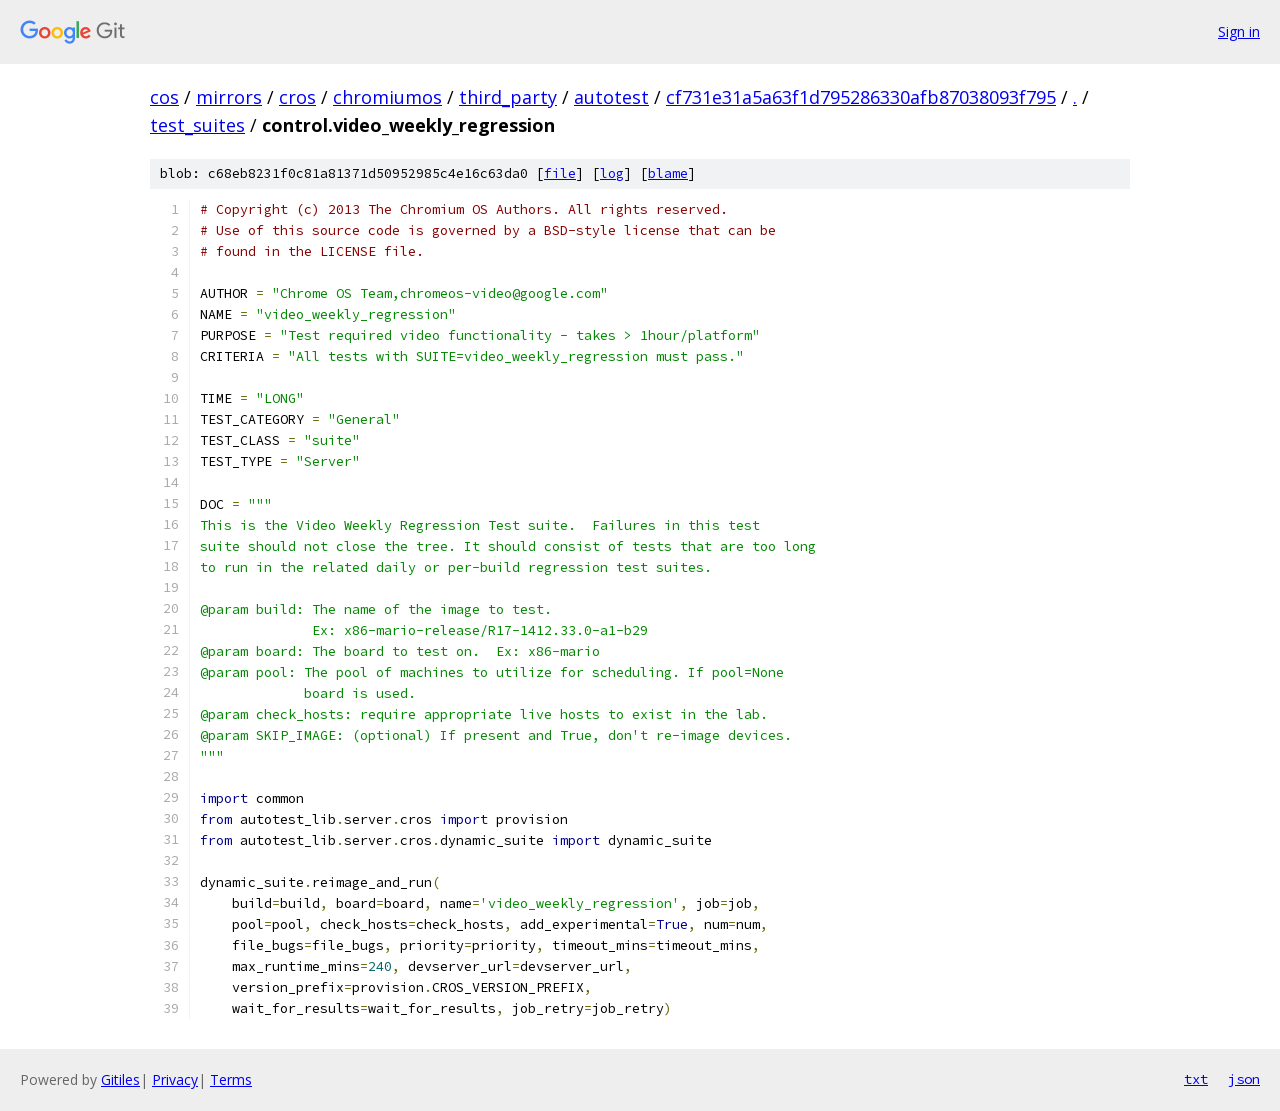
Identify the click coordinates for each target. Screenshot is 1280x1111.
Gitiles (120, 1079)
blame (668, 173)
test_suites (197, 125)
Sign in (1239, 31)
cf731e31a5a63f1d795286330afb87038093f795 (861, 97)
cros (297, 97)
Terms (231, 1079)
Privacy (175, 1079)
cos (164, 97)
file (560, 173)
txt (1196, 1079)
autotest (611, 97)
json (1244, 1079)
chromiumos (387, 97)
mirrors (229, 97)
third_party (508, 97)
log (612, 173)
